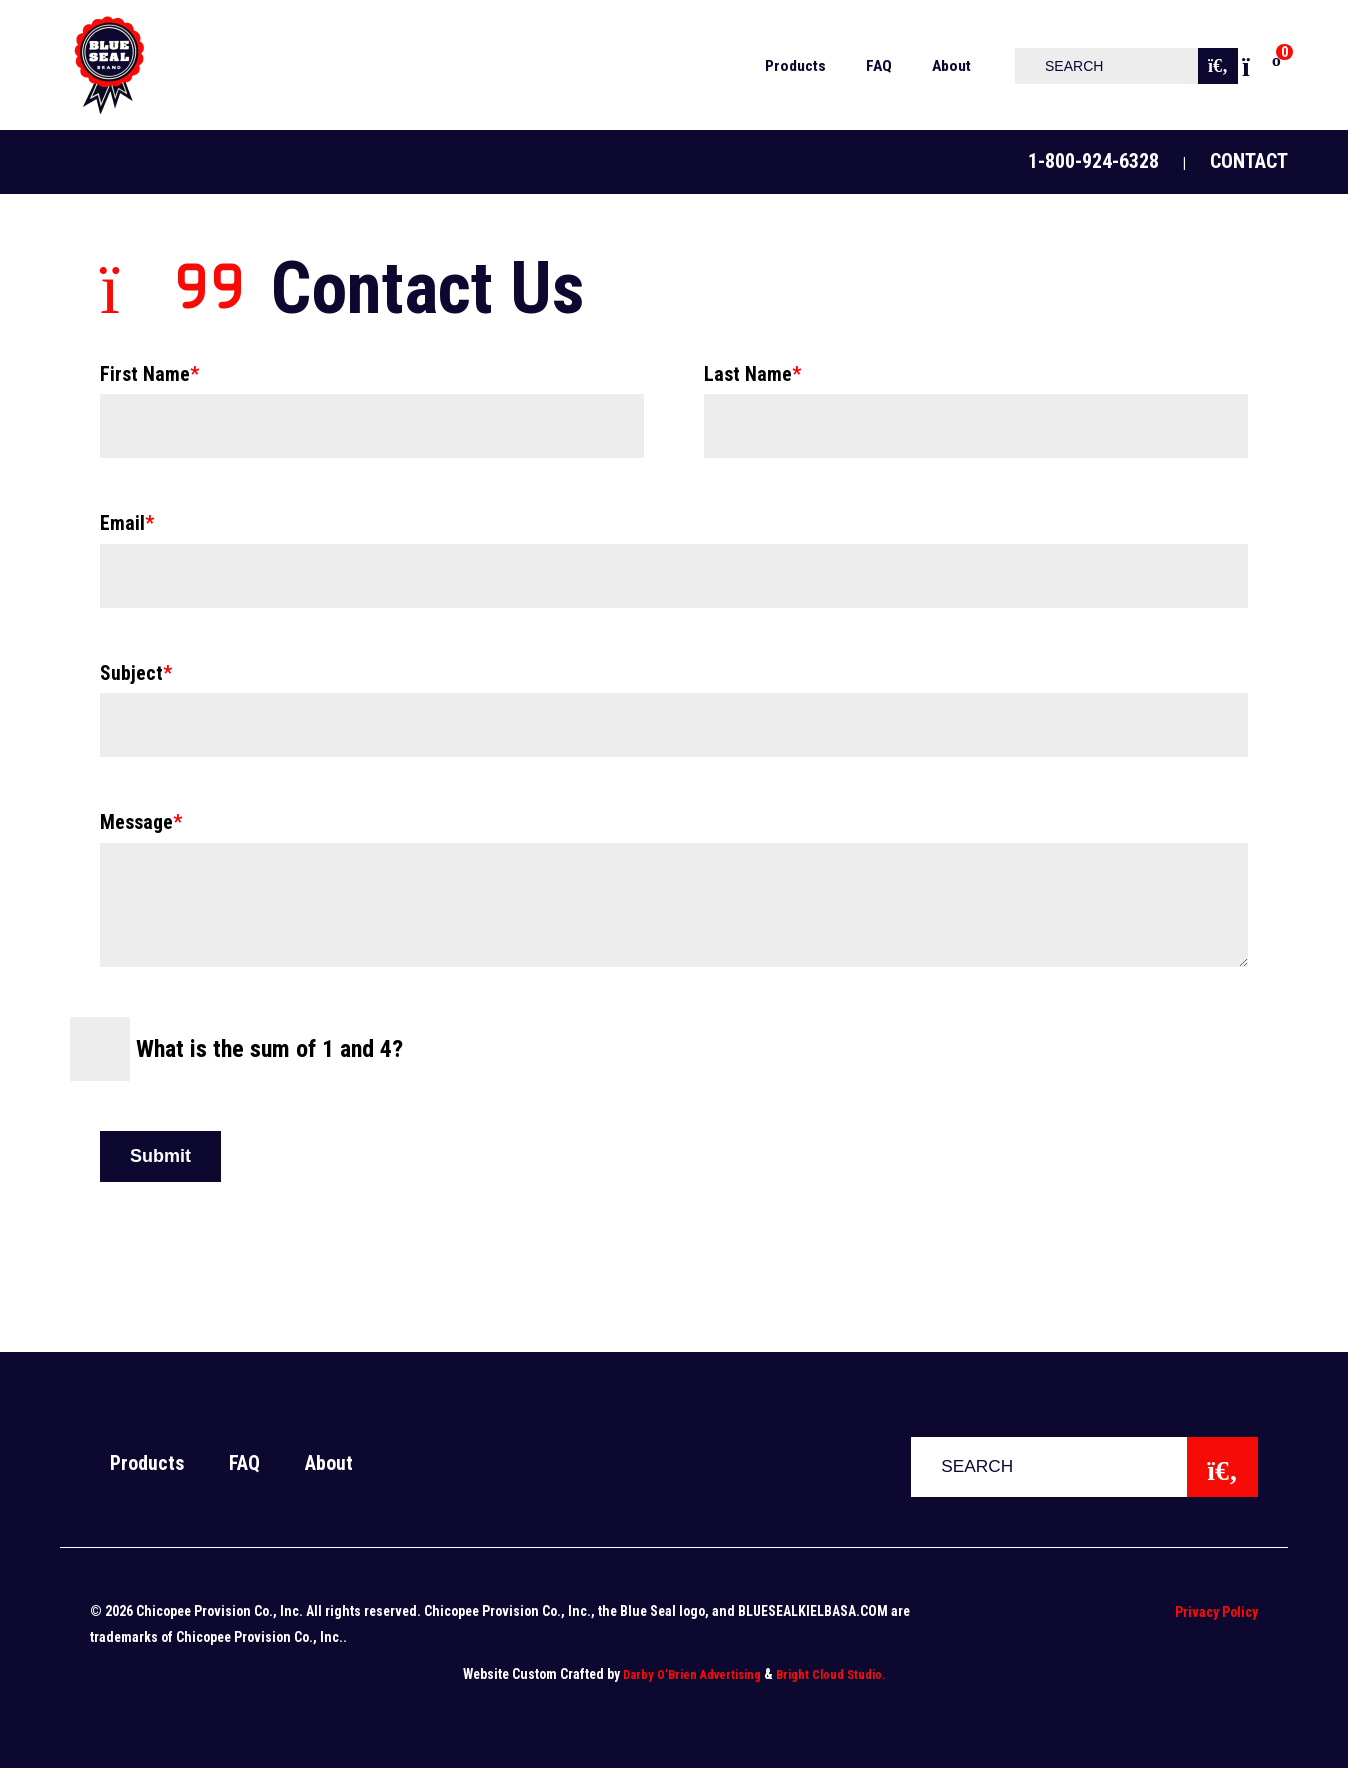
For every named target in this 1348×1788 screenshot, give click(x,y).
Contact (1249, 161)
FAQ (244, 1483)
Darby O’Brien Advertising (692, 1694)
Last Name (752, 372)
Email (127, 521)
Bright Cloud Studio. (831, 1694)
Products (147, 1483)
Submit (160, 1176)
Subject (136, 671)
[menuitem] (788, 64)
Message (141, 820)
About (329, 1483)
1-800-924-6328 (1093, 161)
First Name (149, 372)
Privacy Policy (1216, 1632)
